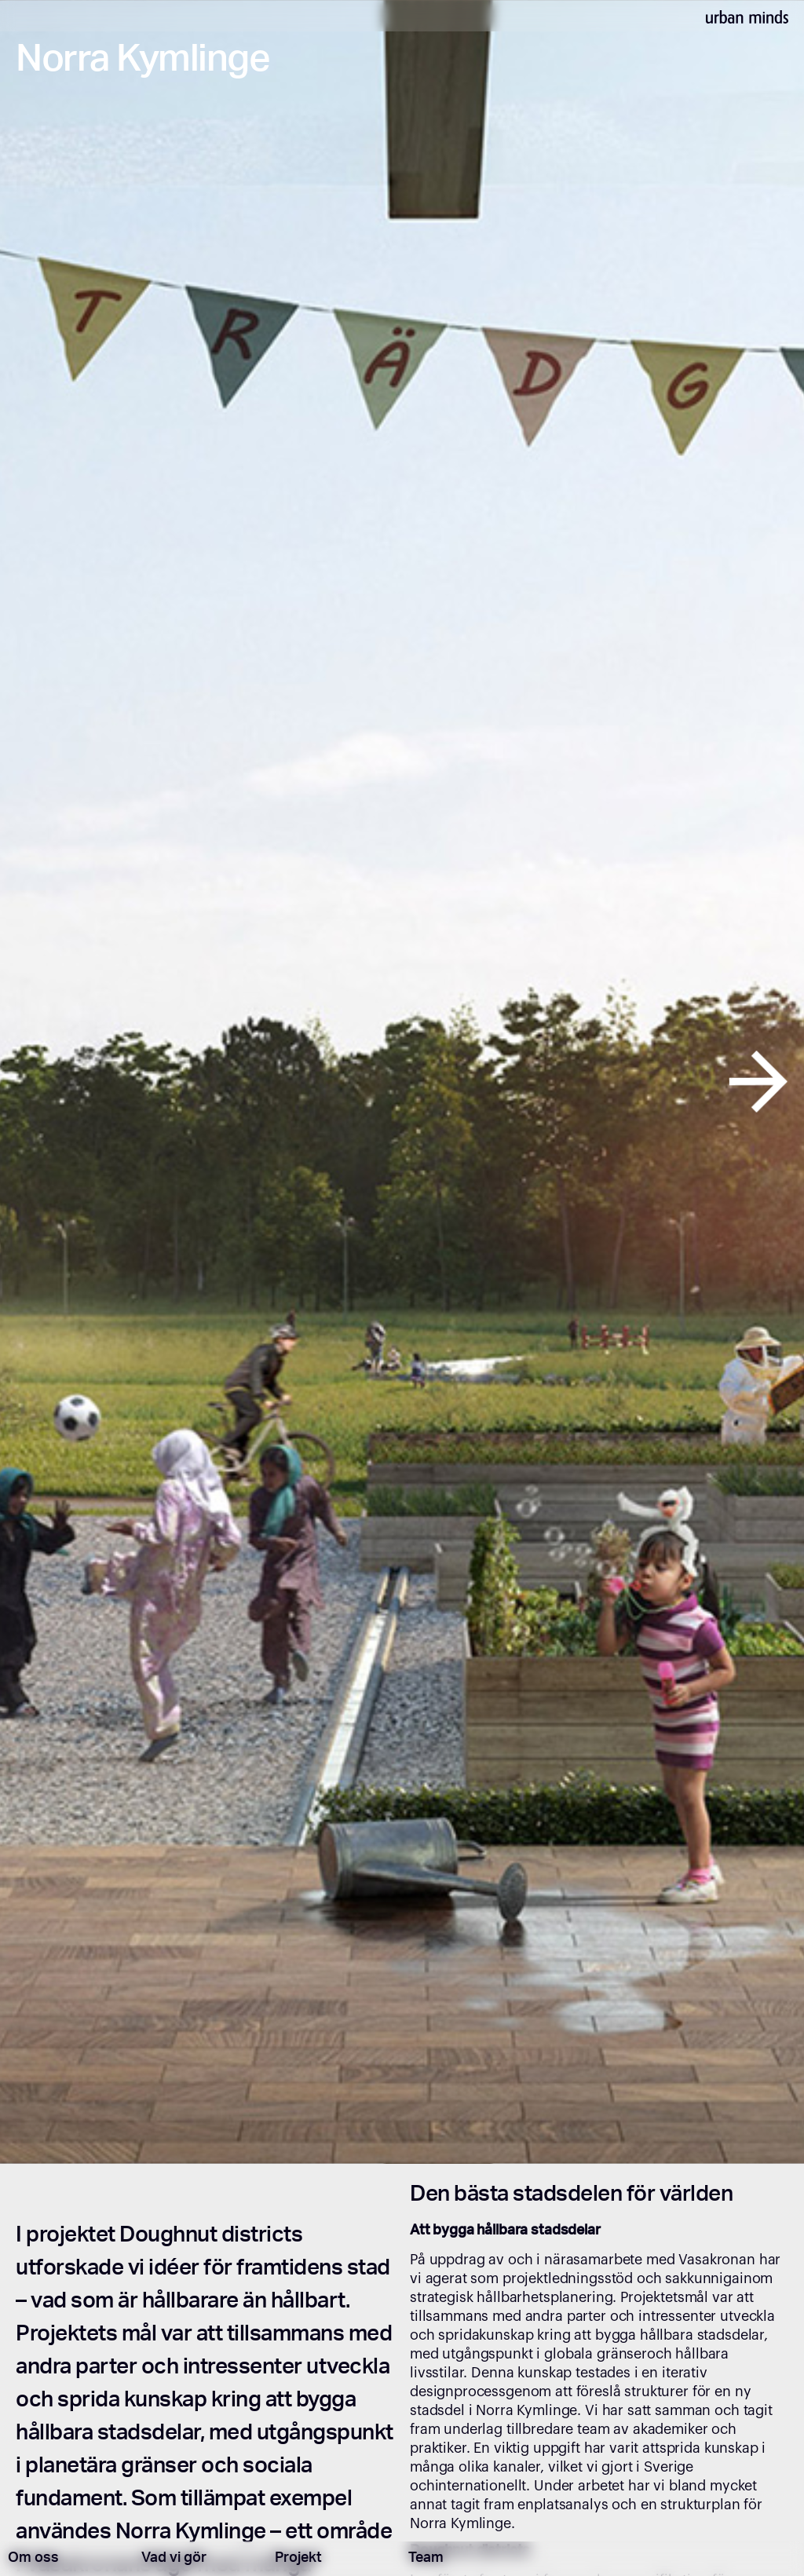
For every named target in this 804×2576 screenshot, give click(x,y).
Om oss (33, 2559)
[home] (747, 15)
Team (426, 2559)
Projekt (298, 2559)
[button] (40, 1082)
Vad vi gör (173, 2559)
